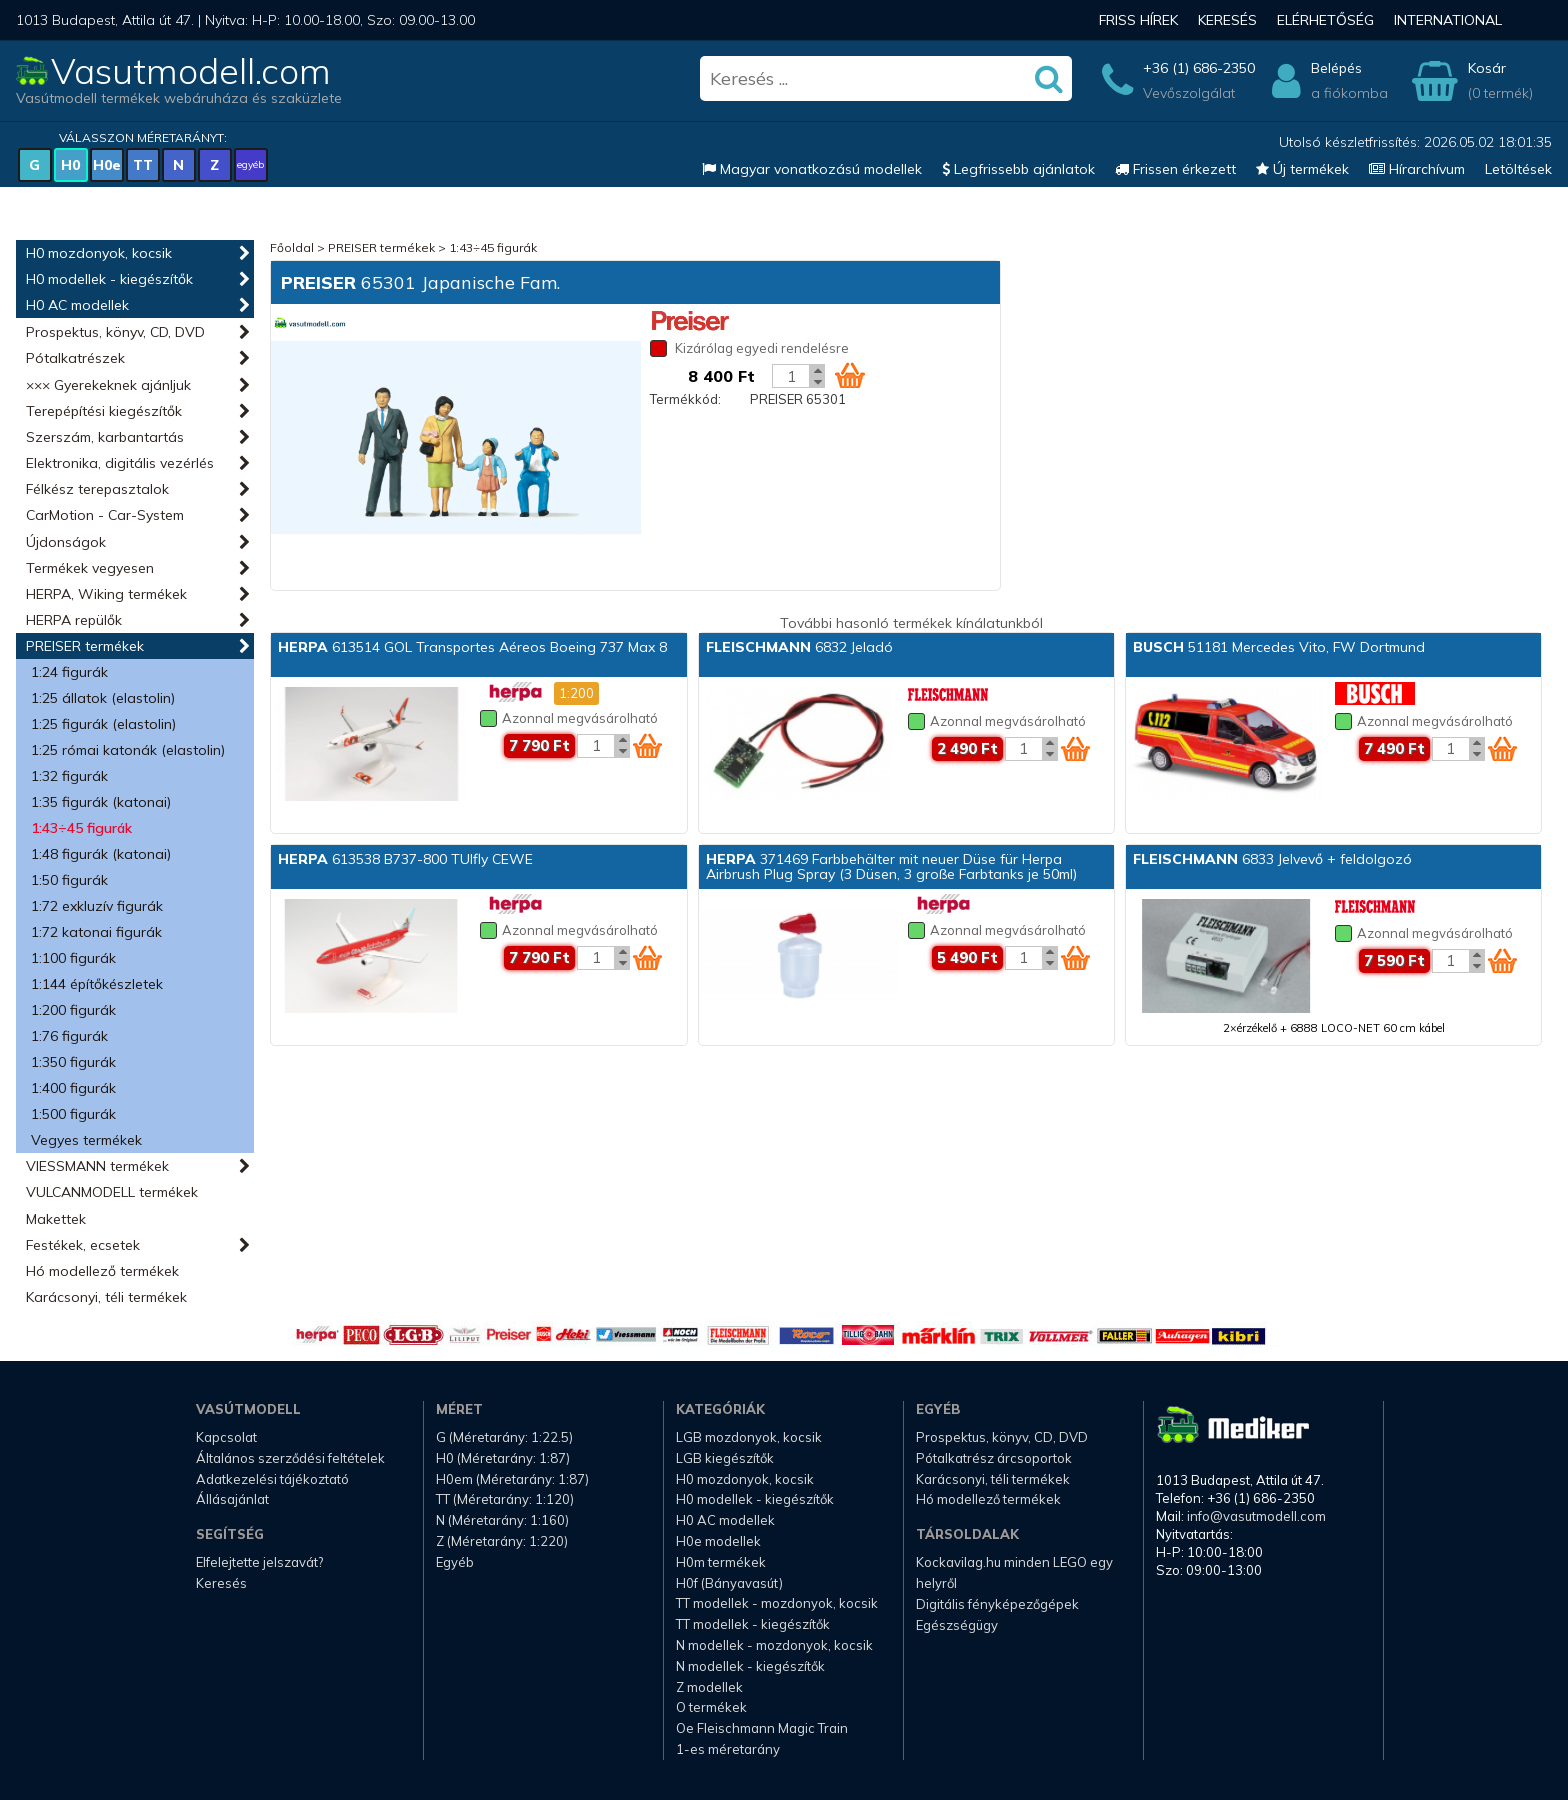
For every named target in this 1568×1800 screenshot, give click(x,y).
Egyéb (455, 1562)
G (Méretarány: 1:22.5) (504, 1437)
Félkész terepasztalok (97, 489)
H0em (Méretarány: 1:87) (512, 1479)
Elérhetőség (1325, 20)
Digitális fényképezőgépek (997, 1604)
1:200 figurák (73, 1010)
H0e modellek (718, 1541)
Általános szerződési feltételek (290, 1458)
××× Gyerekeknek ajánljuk (108, 385)
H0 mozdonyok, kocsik (99, 253)
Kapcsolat (226, 1437)
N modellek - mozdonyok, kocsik (774, 1645)
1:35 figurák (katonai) (101, 802)
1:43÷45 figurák (81, 828)
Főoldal (292, 247)
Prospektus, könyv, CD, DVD (115, 332)
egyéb (250, 164)
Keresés (1227, 20)
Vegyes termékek (86, 1140)
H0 (70, 165)
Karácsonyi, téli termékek (106, 1297)
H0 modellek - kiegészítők (109, 279)
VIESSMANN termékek (97, 1166)
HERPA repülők (74, 620)
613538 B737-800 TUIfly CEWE (405, 859)
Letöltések (1518, 169)
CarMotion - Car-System (105, 515)
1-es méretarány (728, 1749)
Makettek (56, 1219)
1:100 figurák (73, 958)
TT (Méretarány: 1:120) (505, 1499)
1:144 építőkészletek (97, 984)
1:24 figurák (69, 672)
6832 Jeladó (799, 647)
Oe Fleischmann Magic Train (762, 1728)
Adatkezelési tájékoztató (272, 1479)
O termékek (711, 1707)
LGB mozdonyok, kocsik (749, 1437)
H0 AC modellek (77, 305)
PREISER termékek (85, 646)
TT (143, 165)
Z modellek (709, 1687)
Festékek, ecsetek (83, 1245)
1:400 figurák (73, 1088)
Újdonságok (66, 542)
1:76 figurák (69, 1036)
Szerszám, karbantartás (105, 437)
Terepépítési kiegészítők (104, 411)
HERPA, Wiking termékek (106, 594)
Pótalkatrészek (75, 358)
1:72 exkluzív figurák (97, 906)
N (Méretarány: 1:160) (502, 1520)
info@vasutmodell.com (1256, 1516)
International (1448, 20)
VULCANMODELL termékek (112, 1192)
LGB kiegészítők (725, 1458)
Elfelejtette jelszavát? (259, 1562)
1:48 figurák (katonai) (101, 854)
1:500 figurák (73, 1114)
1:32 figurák (69, 776)
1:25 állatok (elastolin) (103, 698)
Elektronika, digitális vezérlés (120, 463)
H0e (107, 165)
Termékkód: (685, 399)
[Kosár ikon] (850, 375)
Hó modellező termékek (102, 1271)
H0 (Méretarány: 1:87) (503, 1458)
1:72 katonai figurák (96, 932)
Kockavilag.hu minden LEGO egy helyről (1014, 1572)
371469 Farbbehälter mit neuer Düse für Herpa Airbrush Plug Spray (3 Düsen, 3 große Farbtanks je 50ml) (891, 866)
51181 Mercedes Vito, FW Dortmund (1279, 647)
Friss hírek (1138, 20)
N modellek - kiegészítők (750, 1666)
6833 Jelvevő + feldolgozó (1272, 859)
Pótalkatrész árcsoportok (994, 1458)
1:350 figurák (73, 1062)
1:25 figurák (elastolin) (103, 724)
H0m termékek (721, 1562)
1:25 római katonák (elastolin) (128, 750)
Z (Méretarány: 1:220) (502, 1541)
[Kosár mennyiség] (791, 376)
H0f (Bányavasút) (729, 1583)
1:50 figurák (69, 880)
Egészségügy (957, 1625)
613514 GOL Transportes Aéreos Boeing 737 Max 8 (472, 647)
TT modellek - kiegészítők (753, 1624)
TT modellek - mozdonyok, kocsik (777, 1603)
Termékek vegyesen (90, 568)
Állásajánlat (232, 1499)
